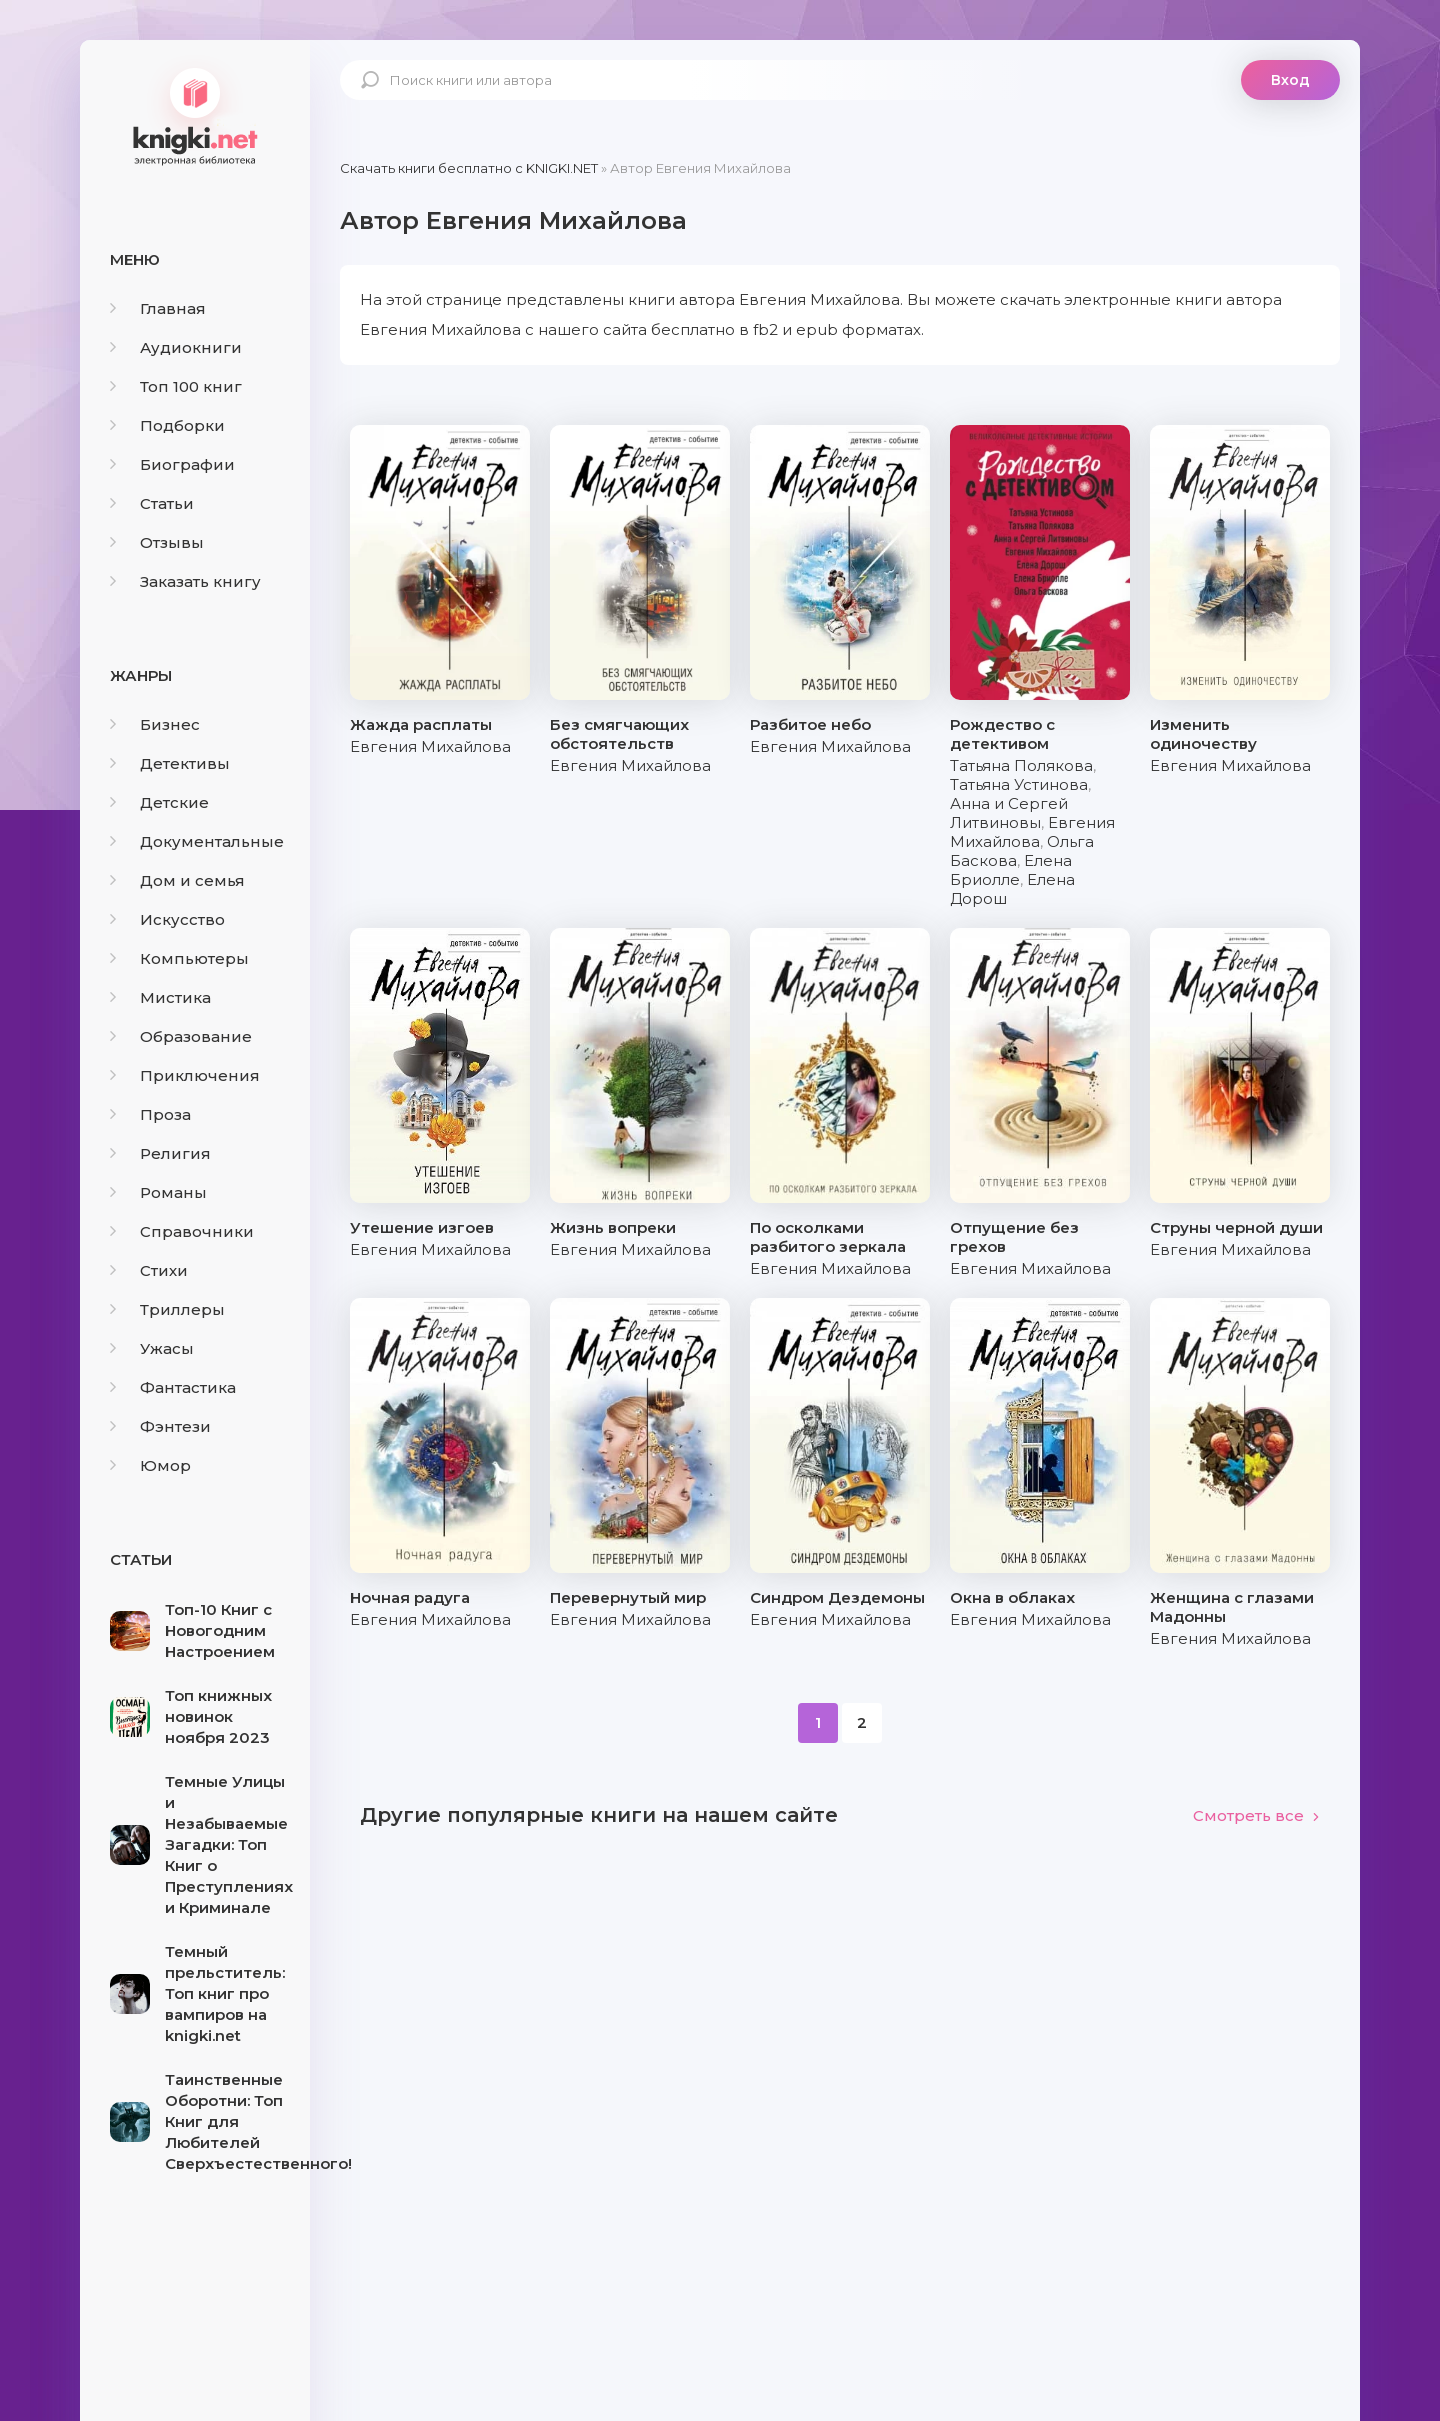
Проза (150, 1114)
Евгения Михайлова (430, 746)
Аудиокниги (176, 347)
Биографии (172, 464)
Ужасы (152, 1348)
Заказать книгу (185, 581)
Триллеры (167, 1309)
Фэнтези (160, 1426)
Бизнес (155, 724)
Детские (159, 802)
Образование (181, 1036)
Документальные (197, 841)
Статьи (152, 503)
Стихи (149, 1270)
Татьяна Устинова (1019, 784)
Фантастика (173, 1387)
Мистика (160, 997)
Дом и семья (177, 880)
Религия (160, 1153)
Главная (158, 308)
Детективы (170, 763)
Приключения (185, 1075)
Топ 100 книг (176, 386)
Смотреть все (1256, 1815)
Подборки (167, 425)
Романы (158, 1192)
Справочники (182, 1231)
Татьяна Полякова (1021, 765)
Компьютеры (179, 958)
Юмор (150, 1465)
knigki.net (195, 115)
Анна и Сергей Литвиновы (1009, 813)
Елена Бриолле (1011, 870)
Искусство (167, 919)
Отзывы (157, 542)
